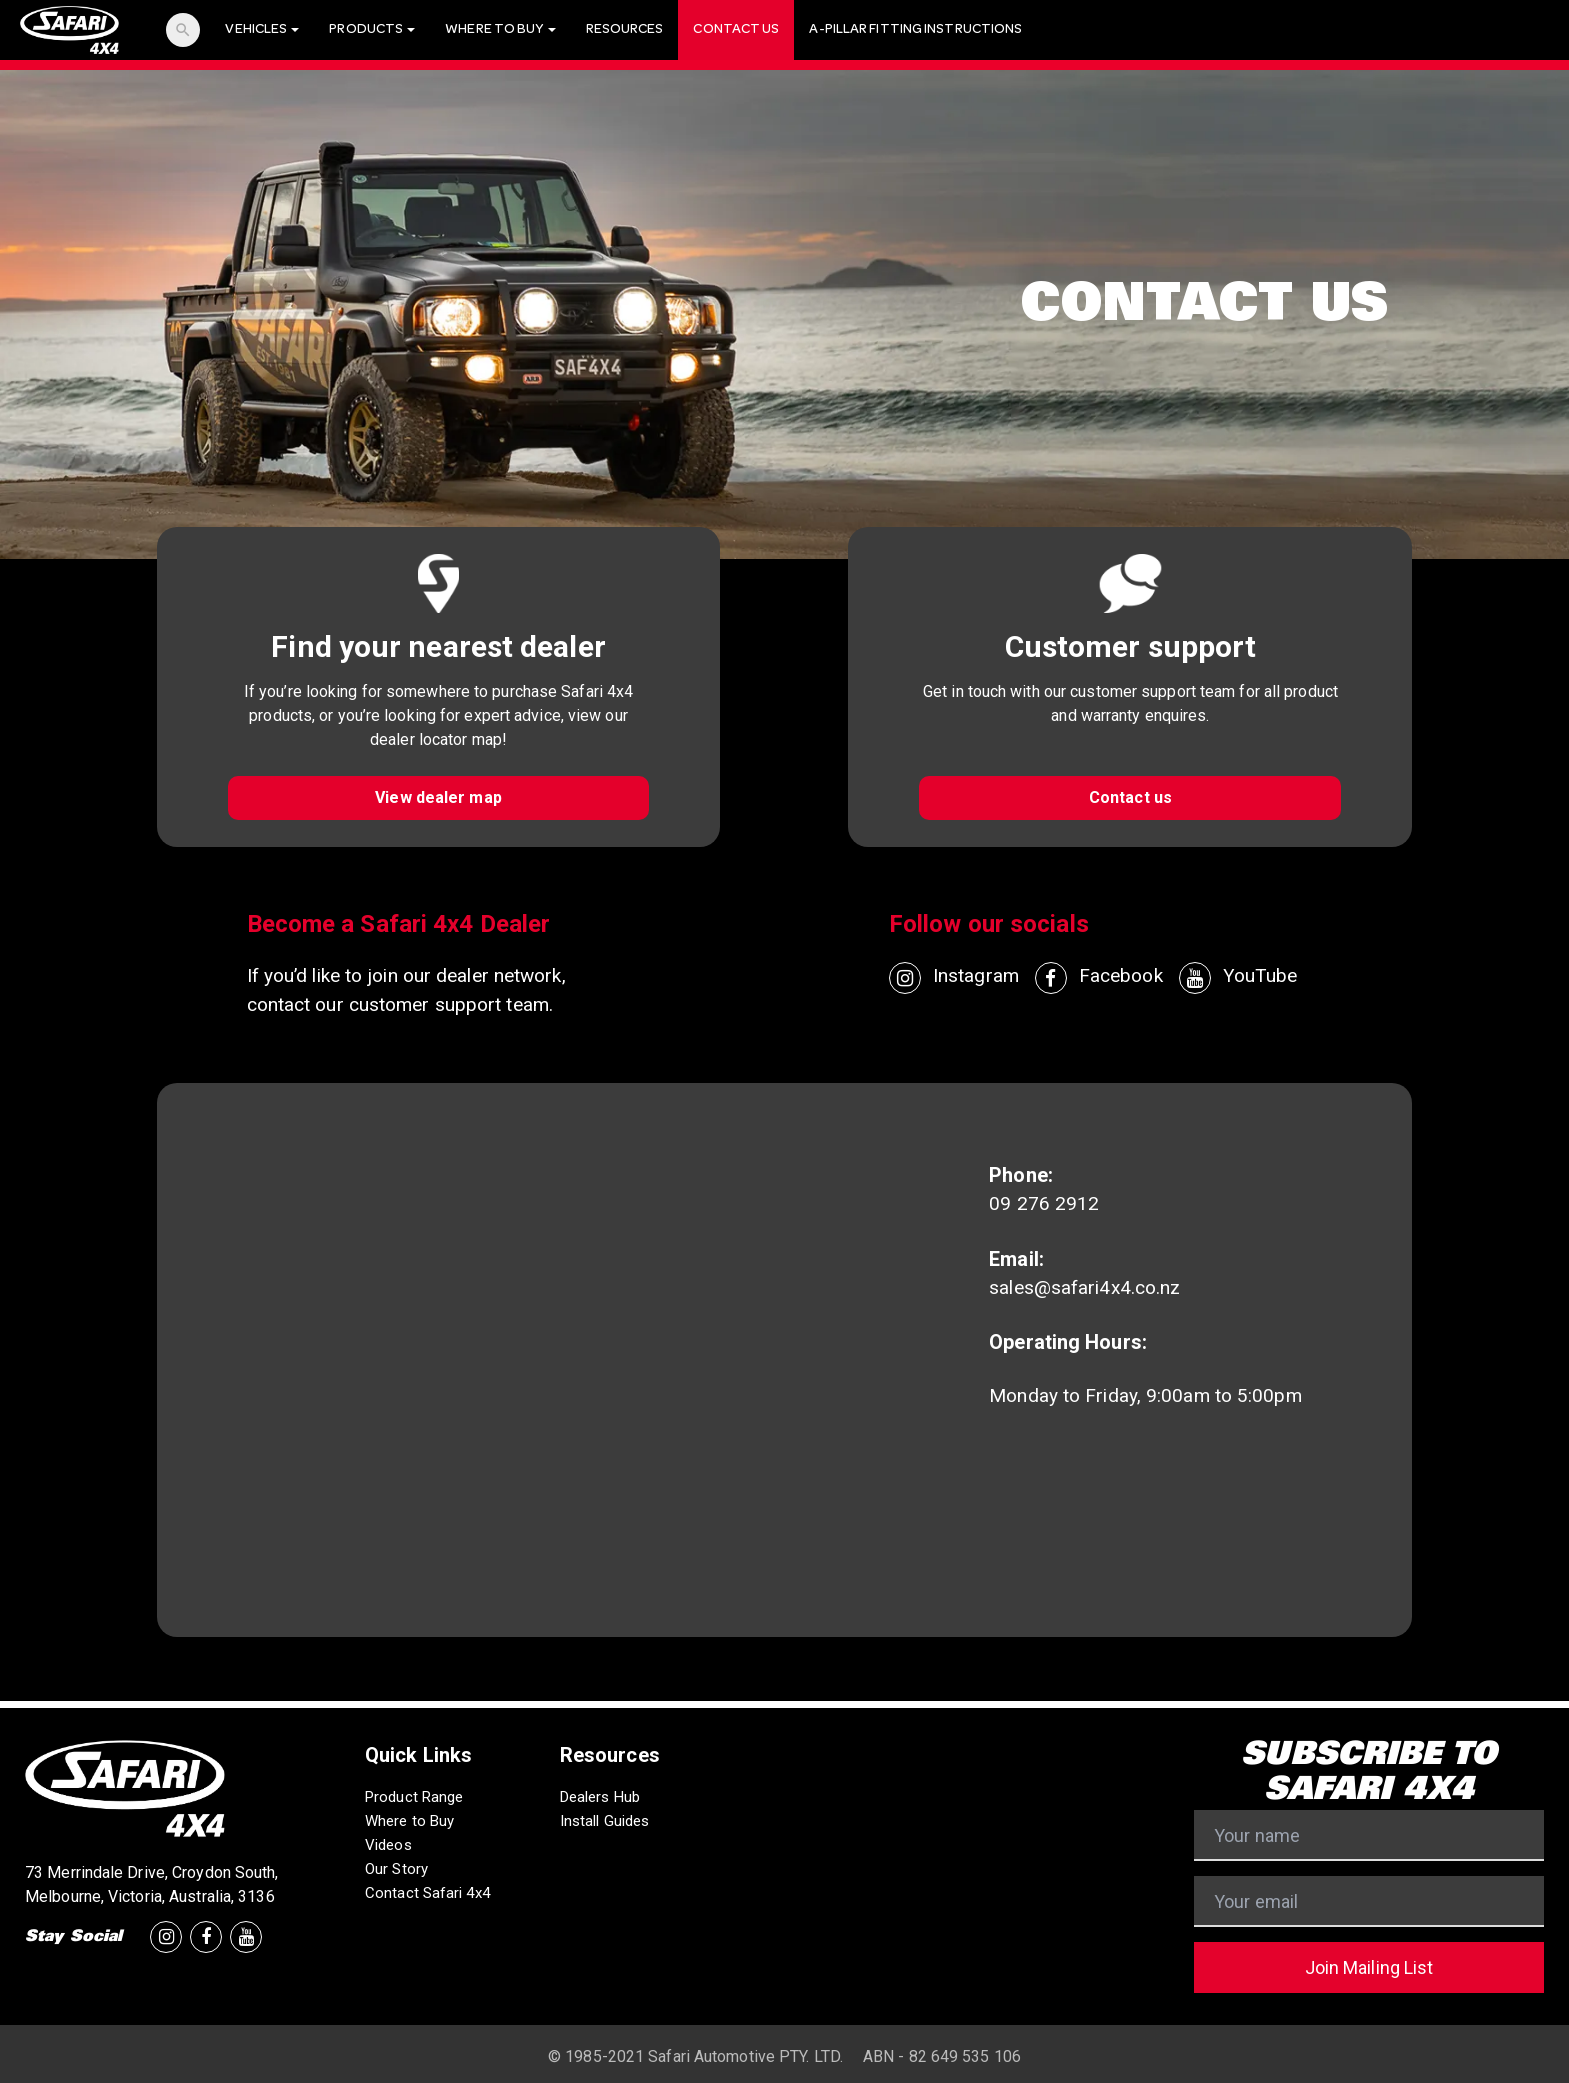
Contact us (1130, 797)
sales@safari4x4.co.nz (1084, 1287)
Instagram (954, 978)
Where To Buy (500, 30)
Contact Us (736, 30)
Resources (625, 30)
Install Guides (604, 1821)
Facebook (1099, 978)
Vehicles (262, 30)
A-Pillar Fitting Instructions (915, 30)
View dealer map (438, 797)
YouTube (1238, 978)
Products (372, 30)
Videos (388, 1845)
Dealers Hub (600, 1797)
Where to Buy (409, 1821)
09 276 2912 (1044, 1203)
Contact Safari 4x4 (427, 1893)
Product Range (414, 1797)
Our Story (396, 1869)
